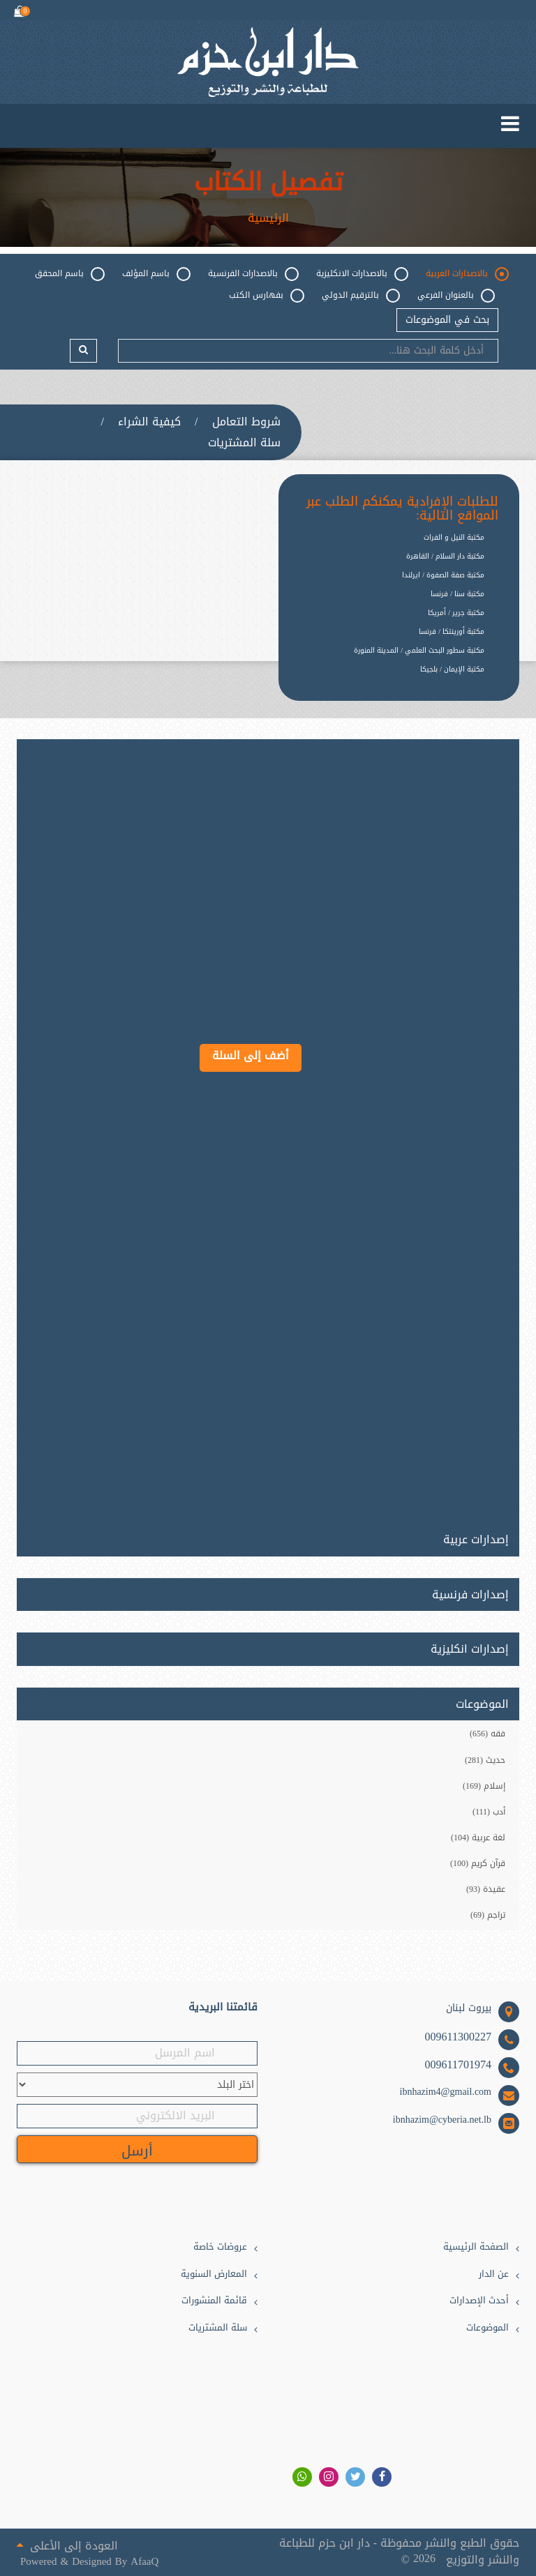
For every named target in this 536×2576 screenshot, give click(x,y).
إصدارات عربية (476, 1537)
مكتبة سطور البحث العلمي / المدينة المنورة (419, 650)
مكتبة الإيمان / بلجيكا (452, 669)
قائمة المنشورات (214, 2301)
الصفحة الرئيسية (476, 2247)
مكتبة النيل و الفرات (454, 537)
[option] (388, 680)
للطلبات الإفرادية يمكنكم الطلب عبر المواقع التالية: (402, 509)
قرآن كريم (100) (477, 1863)
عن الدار (494, 2274)
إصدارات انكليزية (470, 1649)
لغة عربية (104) (478, 1837)
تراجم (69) (487, 1915)
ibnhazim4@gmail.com (445, 2092)
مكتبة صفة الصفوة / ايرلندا (443, 575)
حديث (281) (485, 1760)
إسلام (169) (484, 1786)
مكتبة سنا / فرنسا (457, 593)
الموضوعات (487, 2328)
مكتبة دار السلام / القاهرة (445, 556)
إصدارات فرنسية (470, 1595)
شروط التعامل (246, 421)
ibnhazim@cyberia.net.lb (442, 2120)
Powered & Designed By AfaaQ (89, 2561)
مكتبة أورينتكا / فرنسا (451, 631)
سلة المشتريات (244, 442)
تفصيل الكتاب (268, 183)
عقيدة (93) (485, 1889)
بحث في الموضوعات (447, 319)
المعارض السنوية (214, 2274)
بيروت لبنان (468, 2008)
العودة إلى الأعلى (67, 2545)
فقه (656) (487, 1733)
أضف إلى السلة (250, 1055)
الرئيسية (268, 218)
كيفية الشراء (149, 421)
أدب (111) (488, 1811)
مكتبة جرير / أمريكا (456, 612)
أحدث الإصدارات (479, 2301)
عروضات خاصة (220, 2247)
